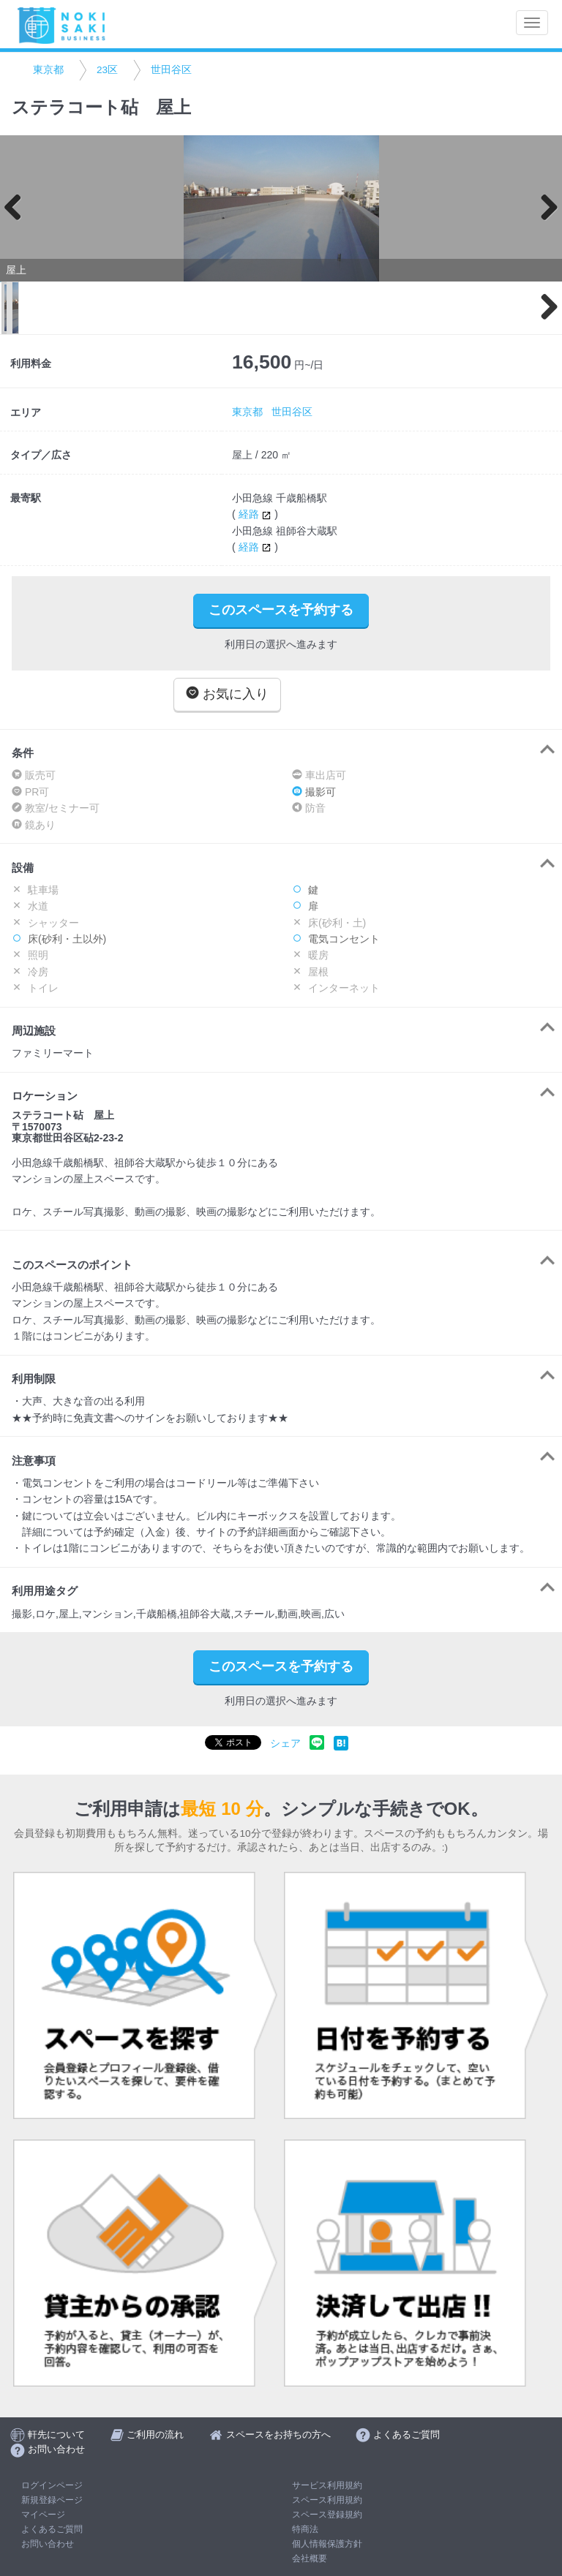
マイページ (43, 2514)
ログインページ (52, 2485)
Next (543, 208)
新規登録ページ (52, 2500)
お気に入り (227, 693)
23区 (107, 69)
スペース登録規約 (327, 2514)
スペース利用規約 (327, 2500)
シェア (285, 1743)
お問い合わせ (47, 2544)
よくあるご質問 (52, 2529)
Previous (18, 208)
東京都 (48, 69)
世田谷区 (171, 69)
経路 (257, 514)
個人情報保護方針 (327, 2544)
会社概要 (309, 2558)
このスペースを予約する (281, 610)
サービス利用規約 (327, 2485)
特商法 (305, 2529)
